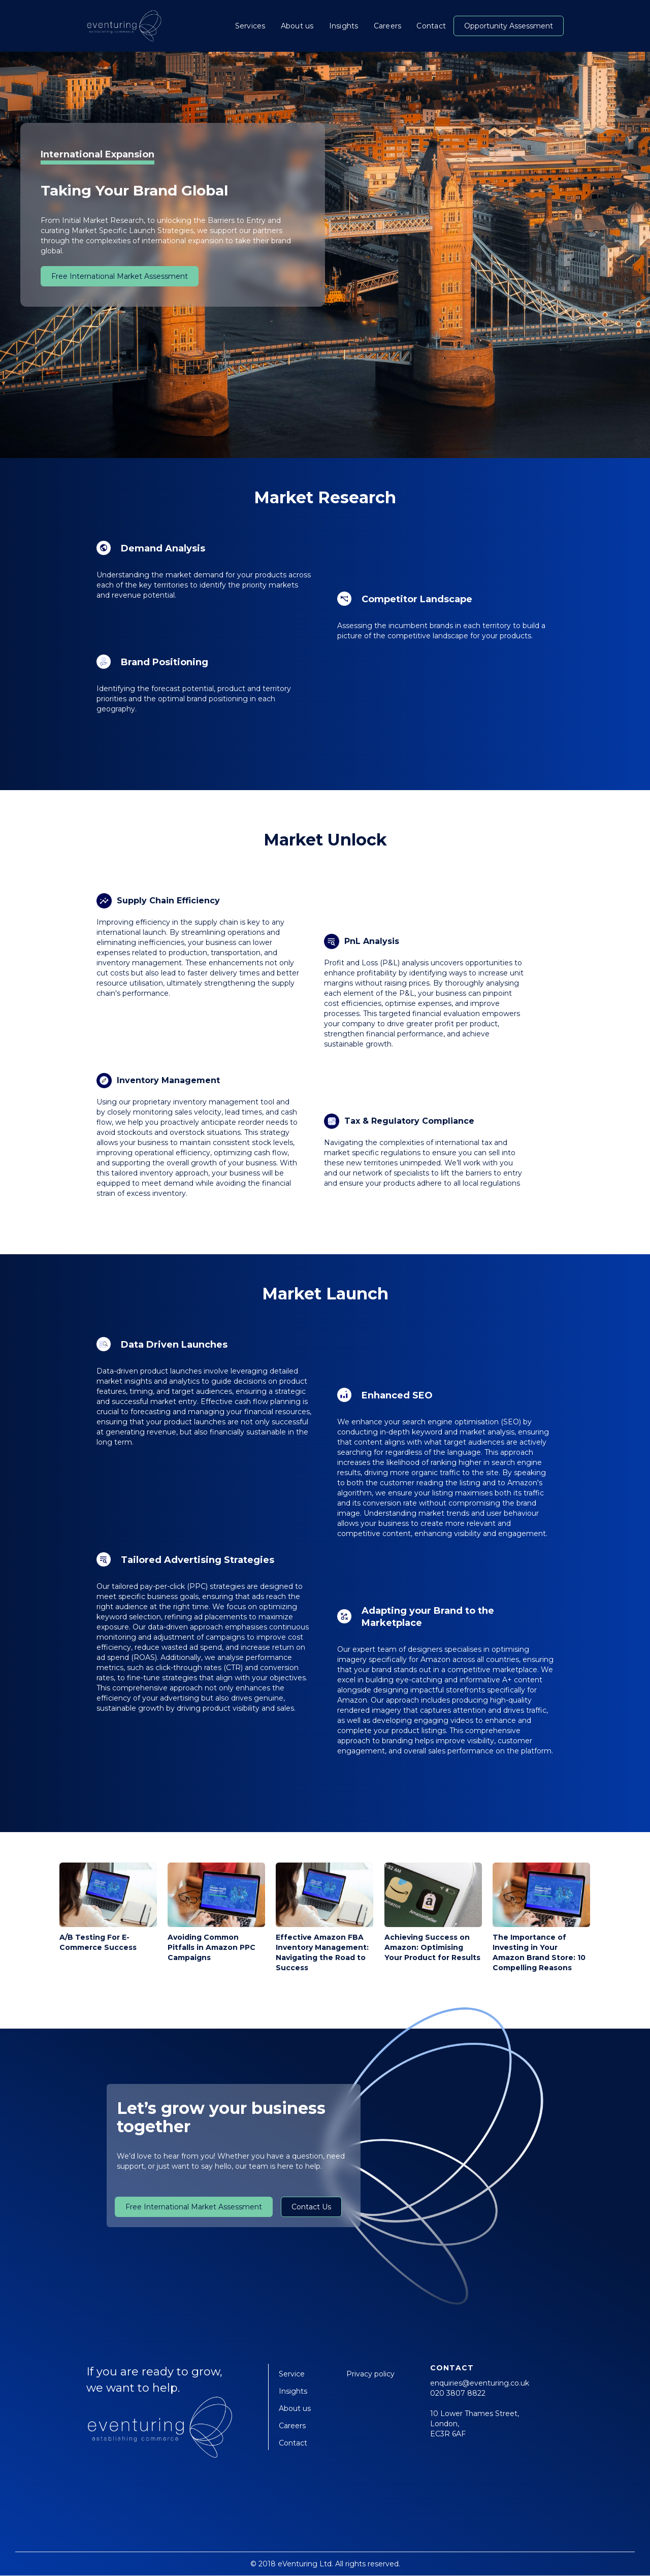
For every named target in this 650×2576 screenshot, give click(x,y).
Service (292, 2374)
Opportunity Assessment (508, 25)
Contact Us (311, 2206)
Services (250, 25)
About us (297, 25)
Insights (344, 25)
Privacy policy (370, 2374)
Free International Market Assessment (119, 276)
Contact (431, 25)
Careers (388, 25)
